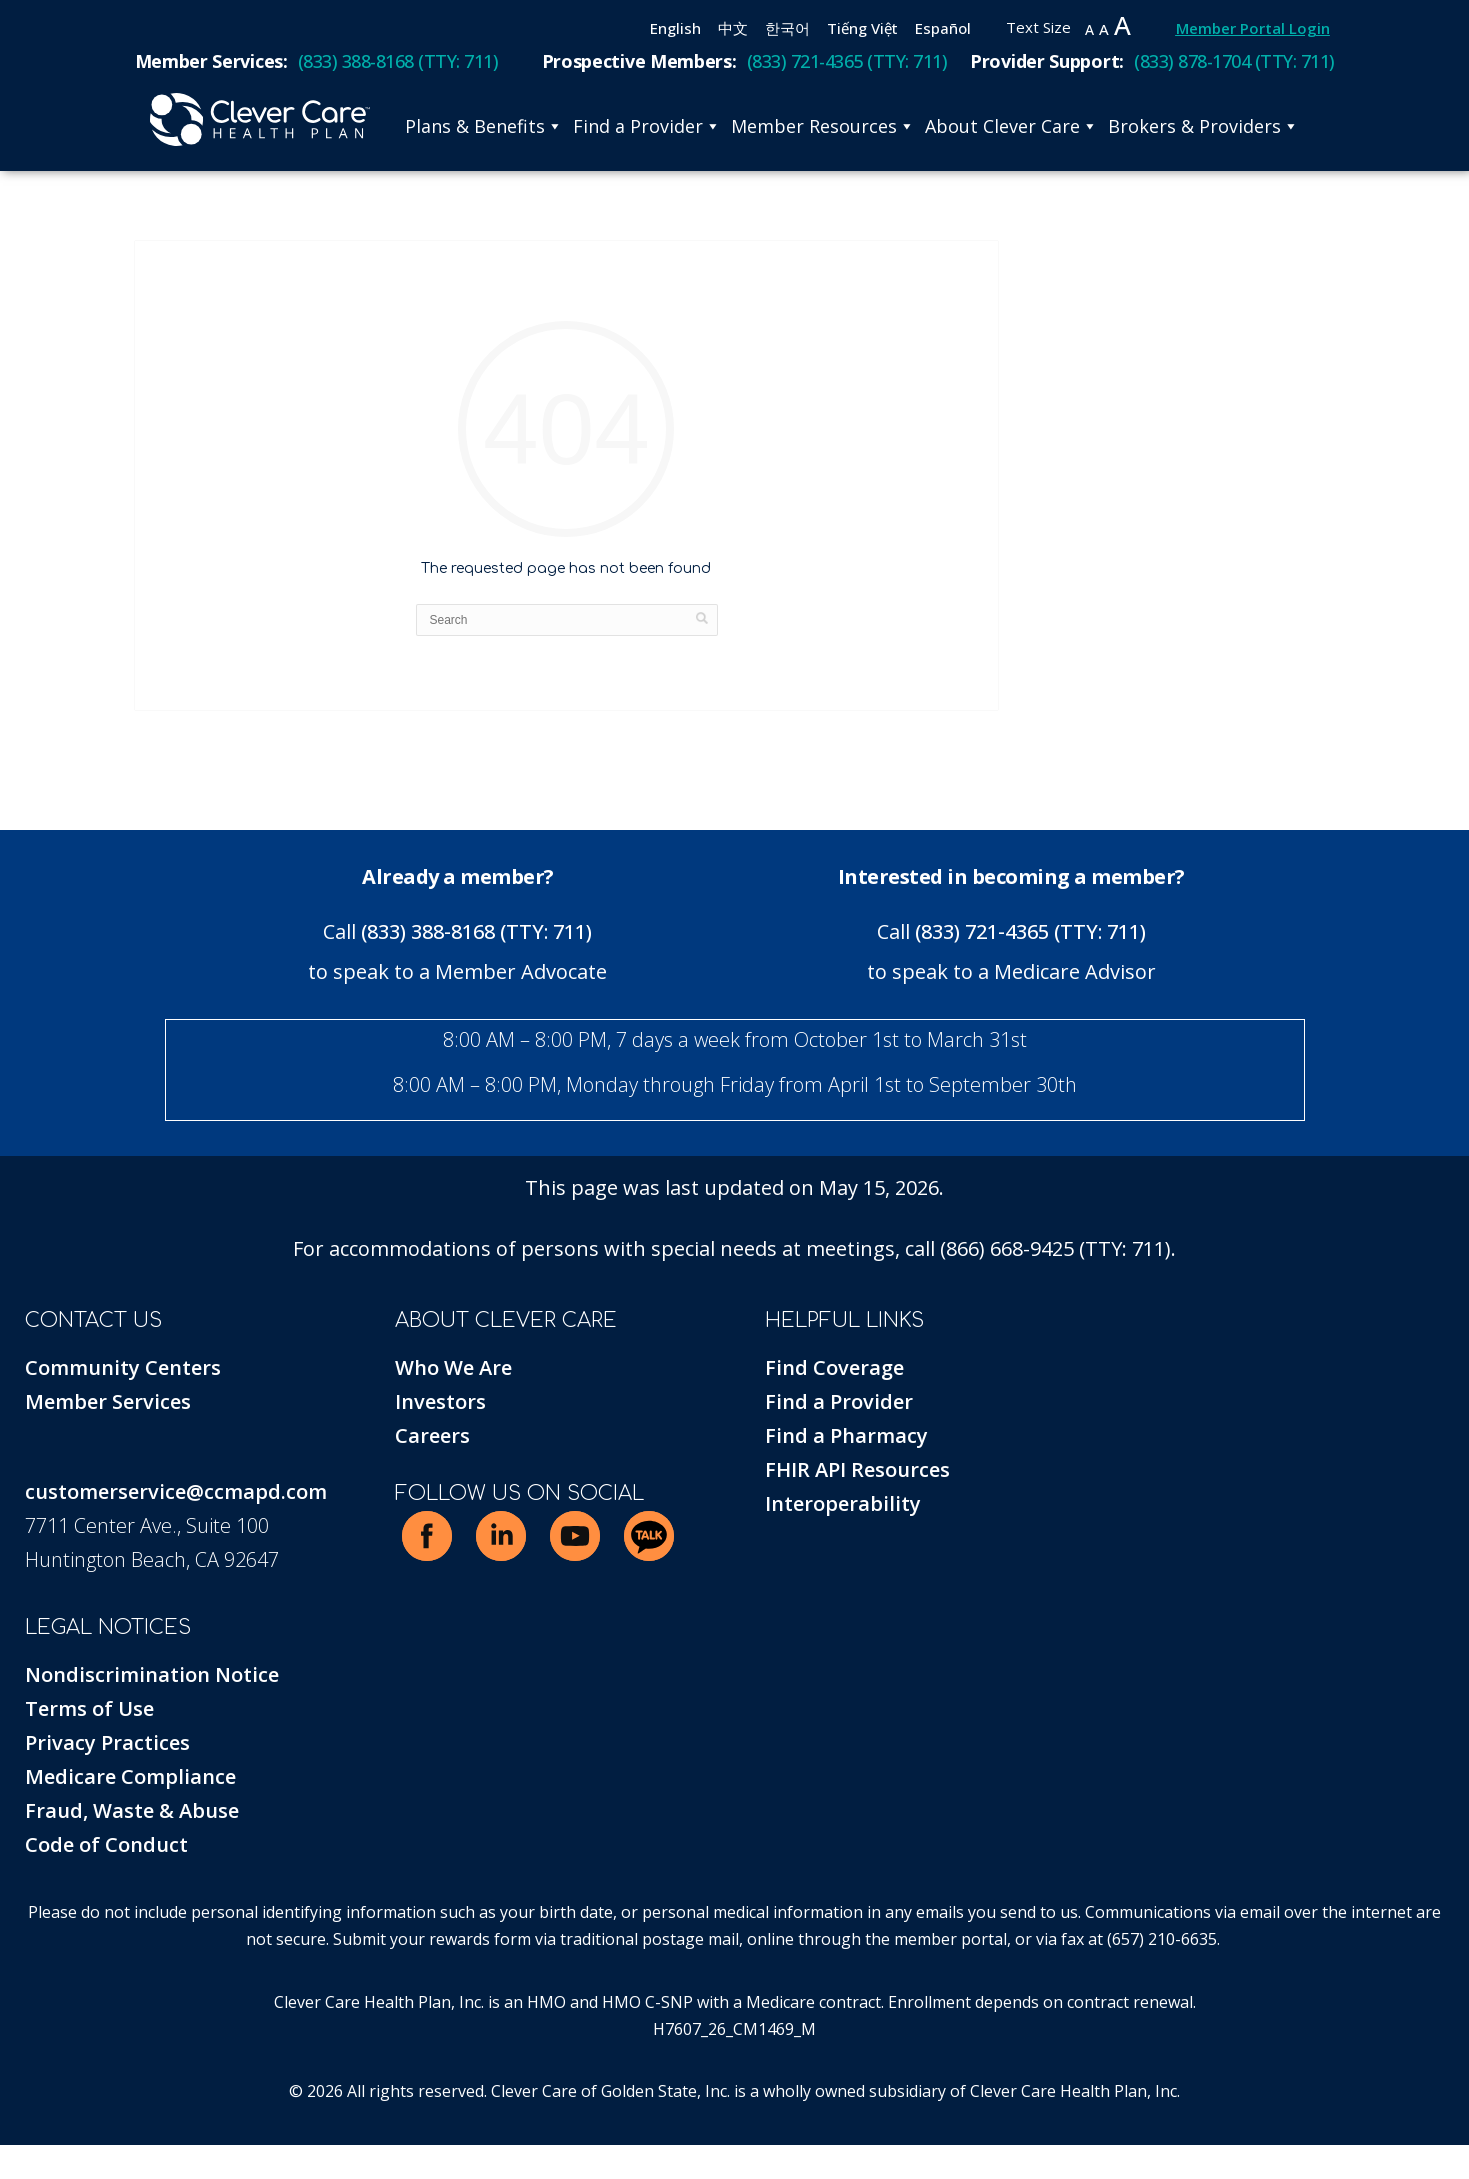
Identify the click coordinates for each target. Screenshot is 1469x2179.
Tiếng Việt (862, 28)
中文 (733, 28)
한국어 (787, 28)
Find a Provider (647, 126)
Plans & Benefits (484, 126)
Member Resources (823, 126)
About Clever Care (1011, 126)
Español (943, 28)
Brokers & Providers (1203, 126)
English (675, 28)
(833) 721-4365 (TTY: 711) (1030, 931)
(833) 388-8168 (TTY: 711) (476, 931)
